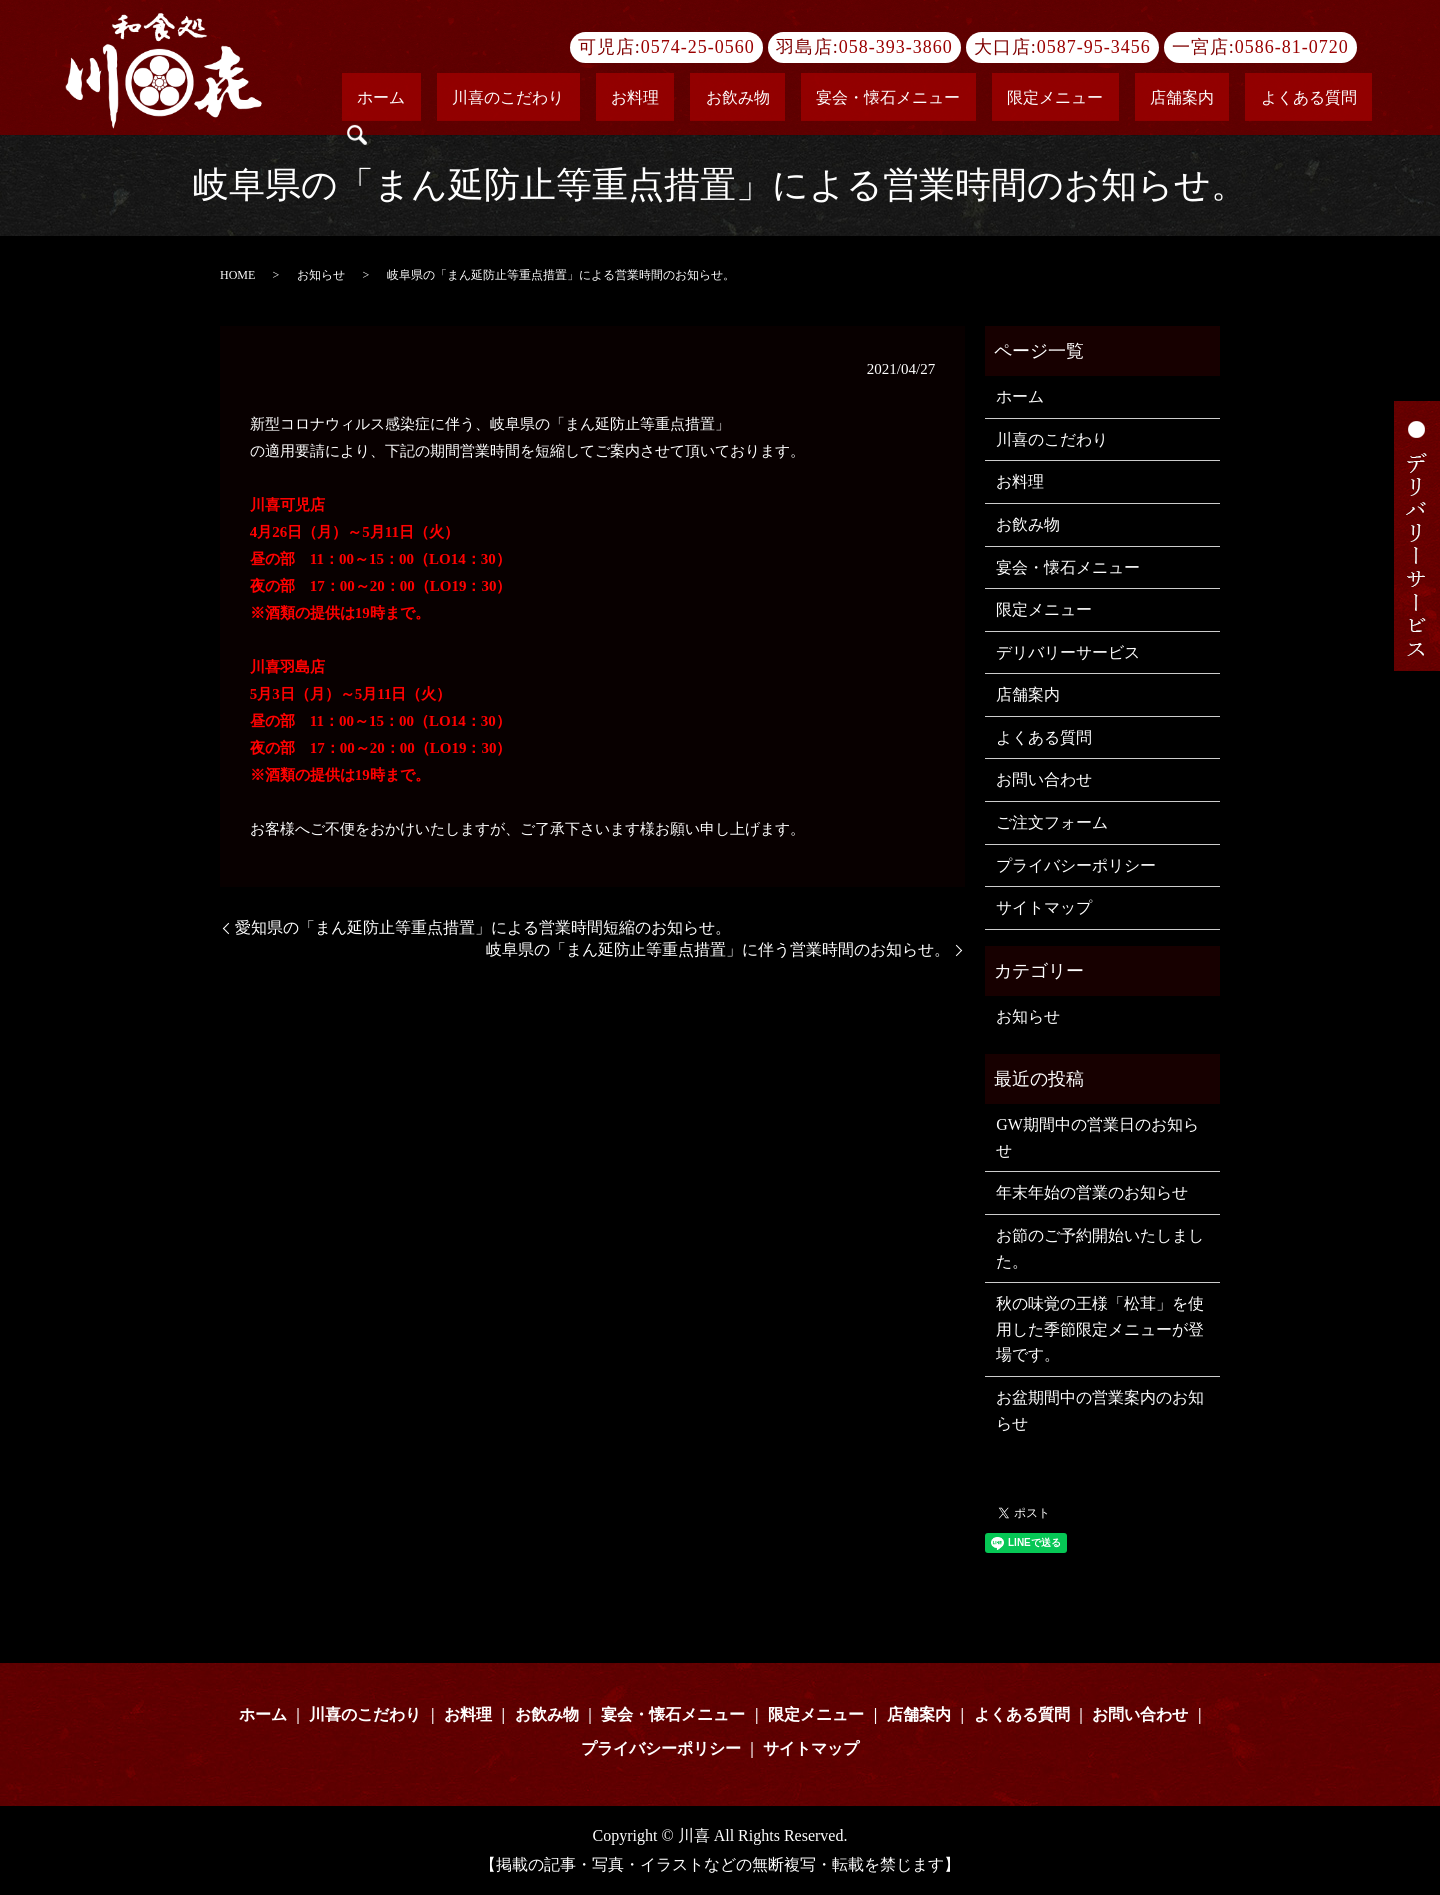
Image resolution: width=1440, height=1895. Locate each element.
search (1360, 100)
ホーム (569, 99)
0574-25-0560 (698, 47)
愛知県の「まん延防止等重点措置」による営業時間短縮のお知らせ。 (483, 927)
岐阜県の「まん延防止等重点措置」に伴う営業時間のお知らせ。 (718, 949)
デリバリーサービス (1068, 652)
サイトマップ (1044, 907)
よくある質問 (1281, 99)
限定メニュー (1089, 99)
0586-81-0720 (1292, 47)
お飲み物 (833, 99)
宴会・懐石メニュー (953, 99)
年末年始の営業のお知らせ (1092, 1192)
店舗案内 (1185, 99)
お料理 (761, 99)
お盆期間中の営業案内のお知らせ (1100, 1410)
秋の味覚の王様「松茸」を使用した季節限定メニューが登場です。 (1100, 1329)
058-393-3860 (896, 47)
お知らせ (321, 275)
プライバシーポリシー (1076, 865)
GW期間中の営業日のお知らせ (1097, 1137)
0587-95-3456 (1094, 47)
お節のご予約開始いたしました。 (1100, 1248)
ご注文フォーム (1052, 822)
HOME (237, 275)
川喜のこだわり (665, 99)
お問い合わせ (1044, 779)
